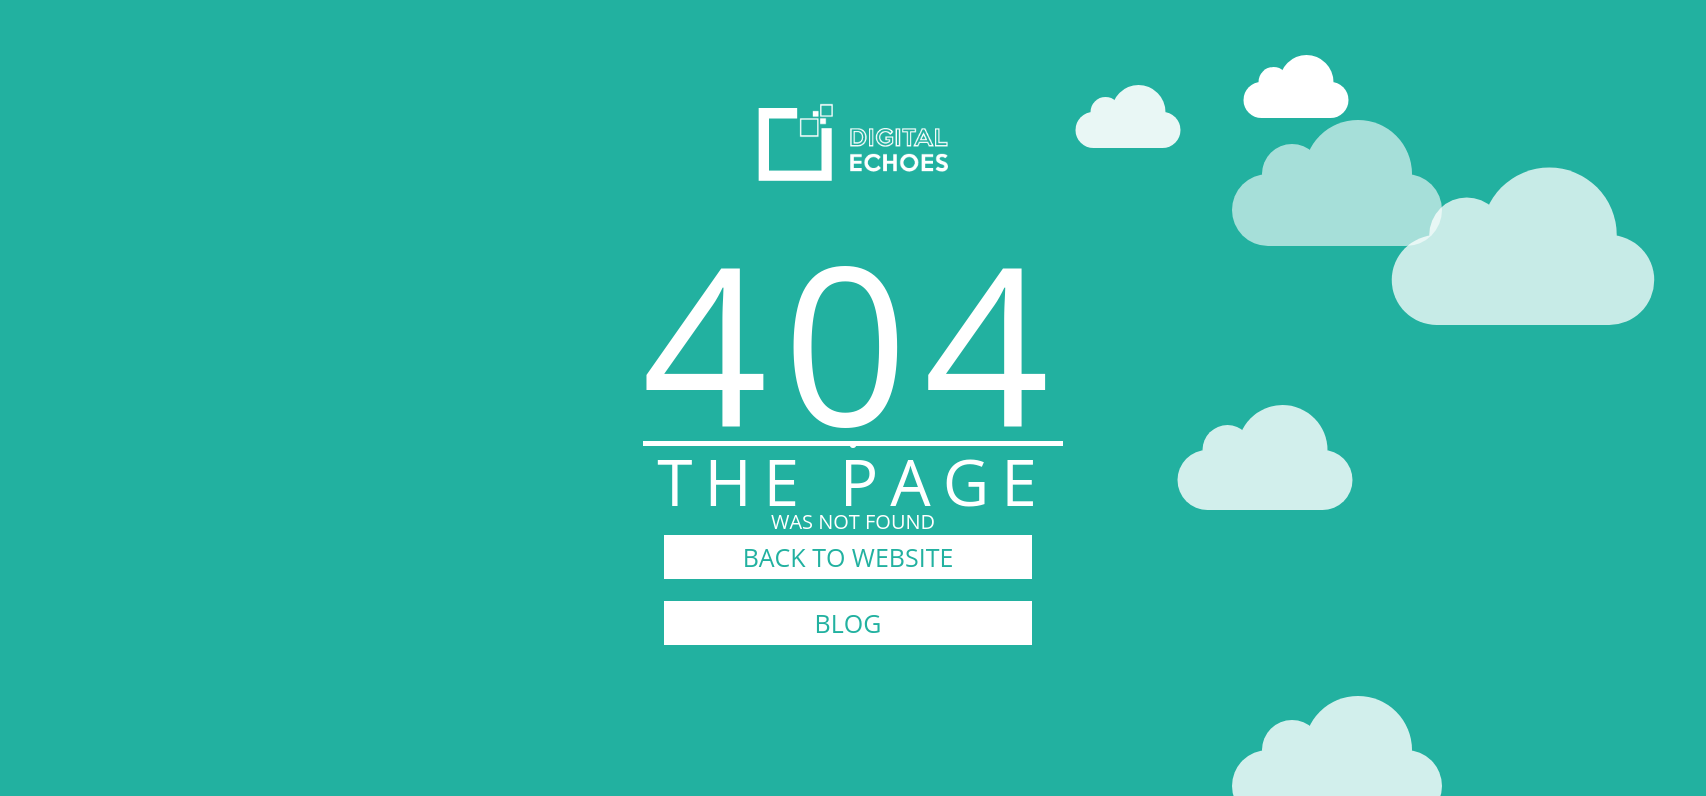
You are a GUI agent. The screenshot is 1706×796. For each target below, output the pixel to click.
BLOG (848, 623)
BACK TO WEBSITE (848, 557)
